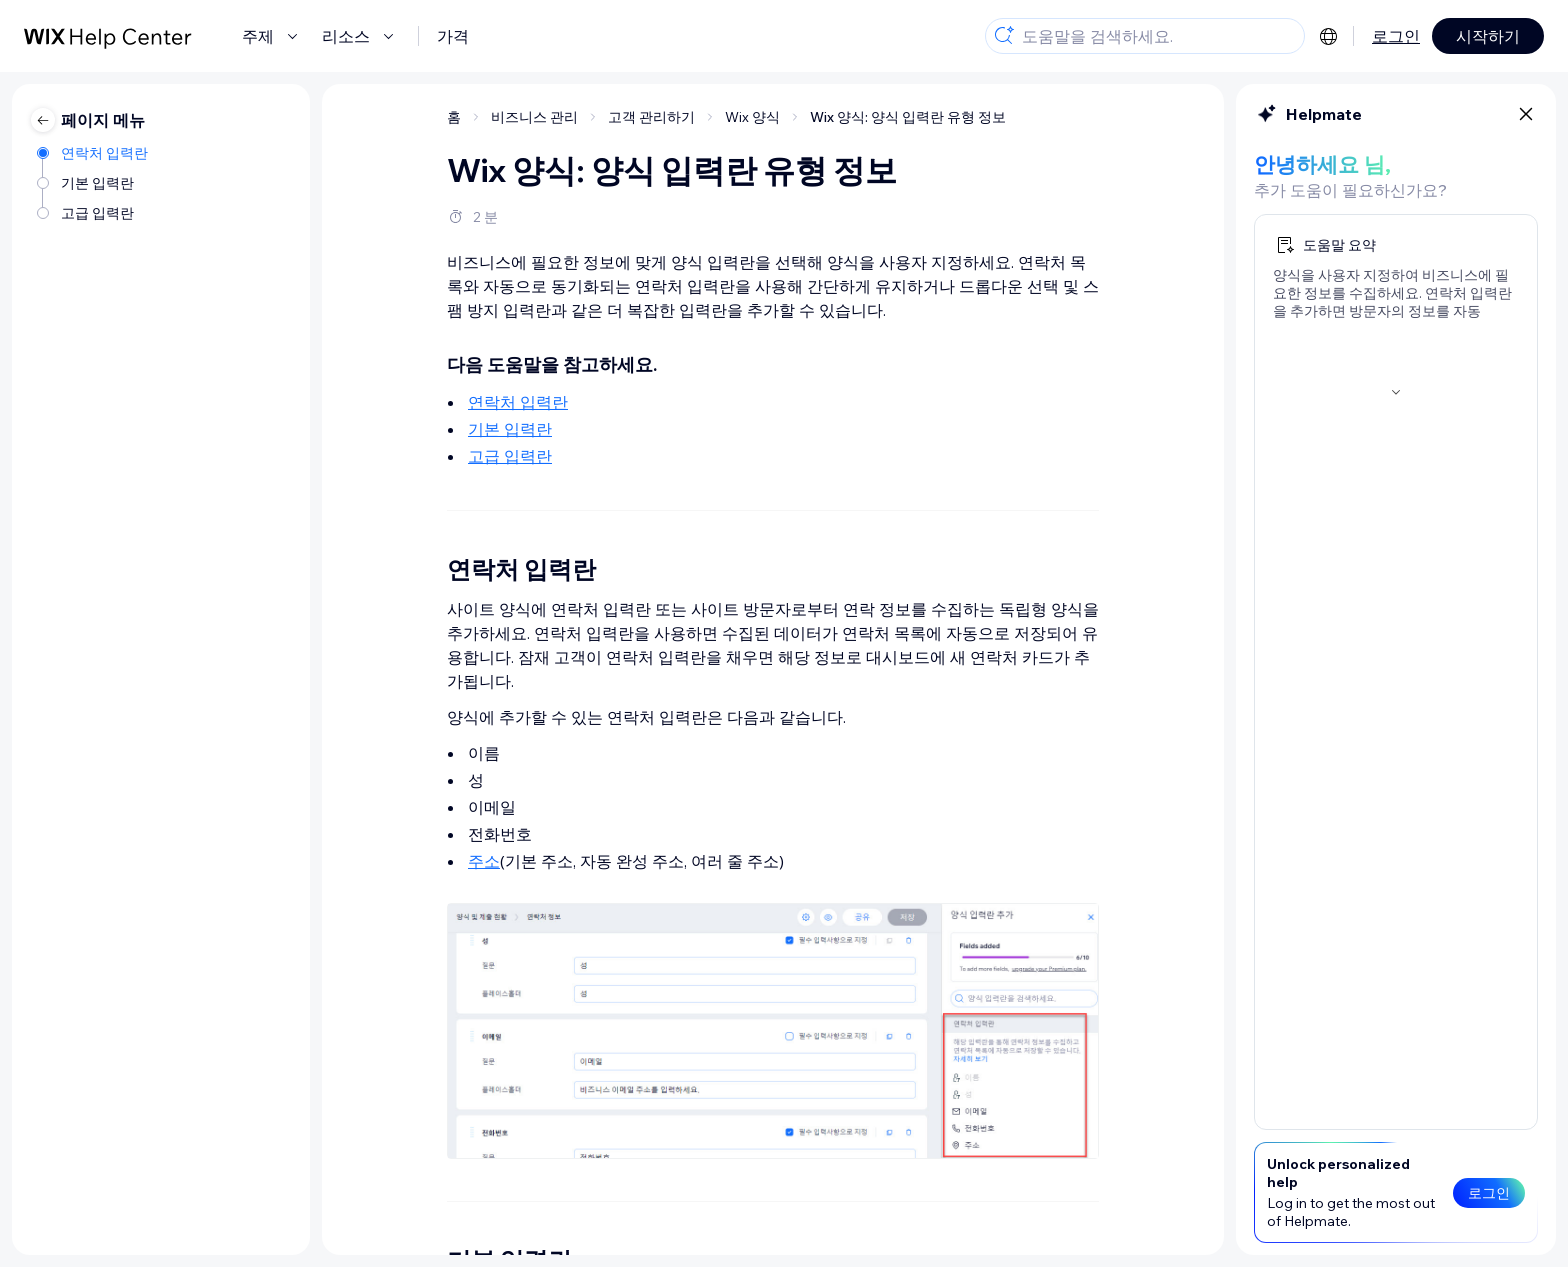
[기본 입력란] (94, 183)
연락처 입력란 (518, 402)
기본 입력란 (510, 429)
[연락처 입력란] (94, 153)
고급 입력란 (510, 456)
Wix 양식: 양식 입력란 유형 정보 (908, 117)
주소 (484, 861)
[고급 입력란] (94, 213)
